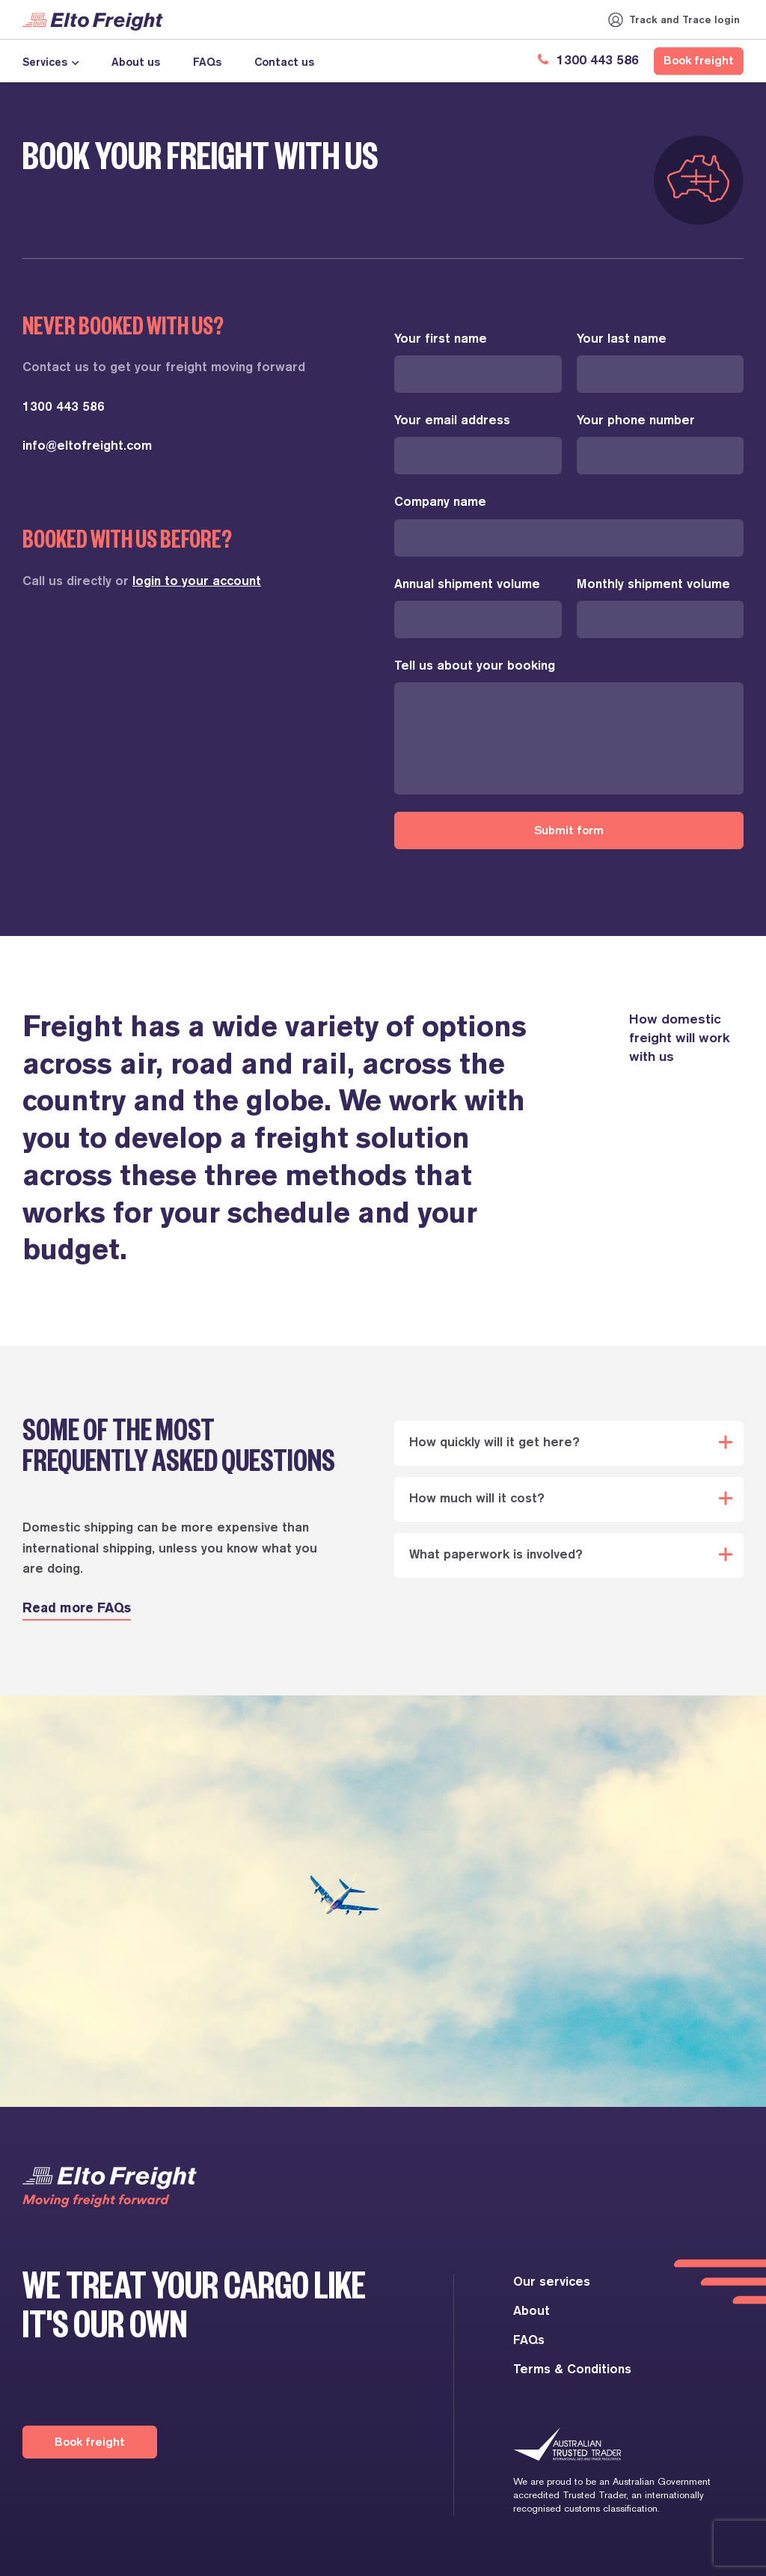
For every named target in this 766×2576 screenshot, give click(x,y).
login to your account (196, 581)
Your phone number (636, 420)
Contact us (284, 62)
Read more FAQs (76, 1609)
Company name (440, 502)
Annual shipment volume (467, 584)
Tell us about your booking (474, 666)
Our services (551, 2282)
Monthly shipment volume (653, 584)
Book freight (699, 61)
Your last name (622, 339)
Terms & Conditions (572, 2369)
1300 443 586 (586, 61)
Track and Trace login (684, 19)
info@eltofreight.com (87, 446)
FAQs (207, 62)
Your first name (440, 339)
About (531, 2311)
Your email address (452, 420)
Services (44, 62)
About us (135, 62)
